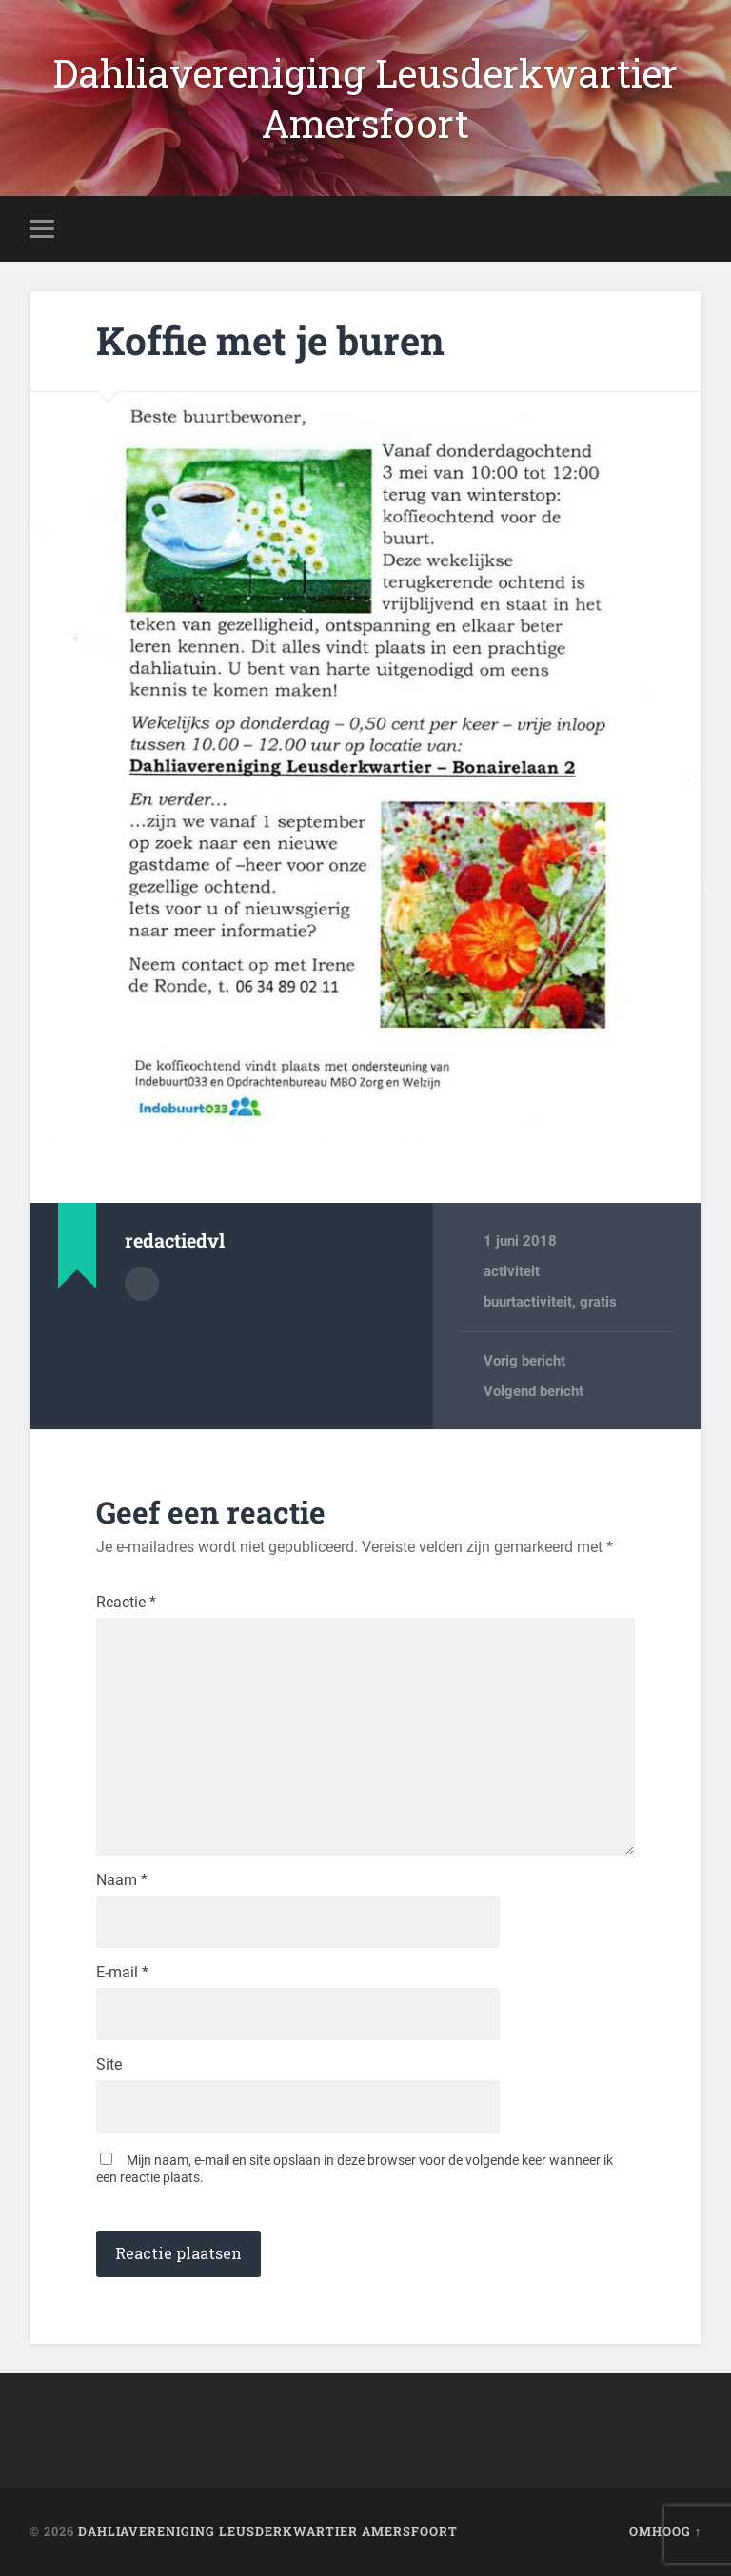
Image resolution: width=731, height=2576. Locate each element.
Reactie (126, 1602)
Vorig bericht (524, 1360)
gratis (598, 1301)
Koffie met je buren (270, 340)
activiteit (512, 1271)
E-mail (122, 1972)
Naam (122, 1880)
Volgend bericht (533, 1391)
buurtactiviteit (528, 1301)
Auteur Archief (142, 1284)
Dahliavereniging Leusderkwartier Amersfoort (365, 98)
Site (109, 2065)
